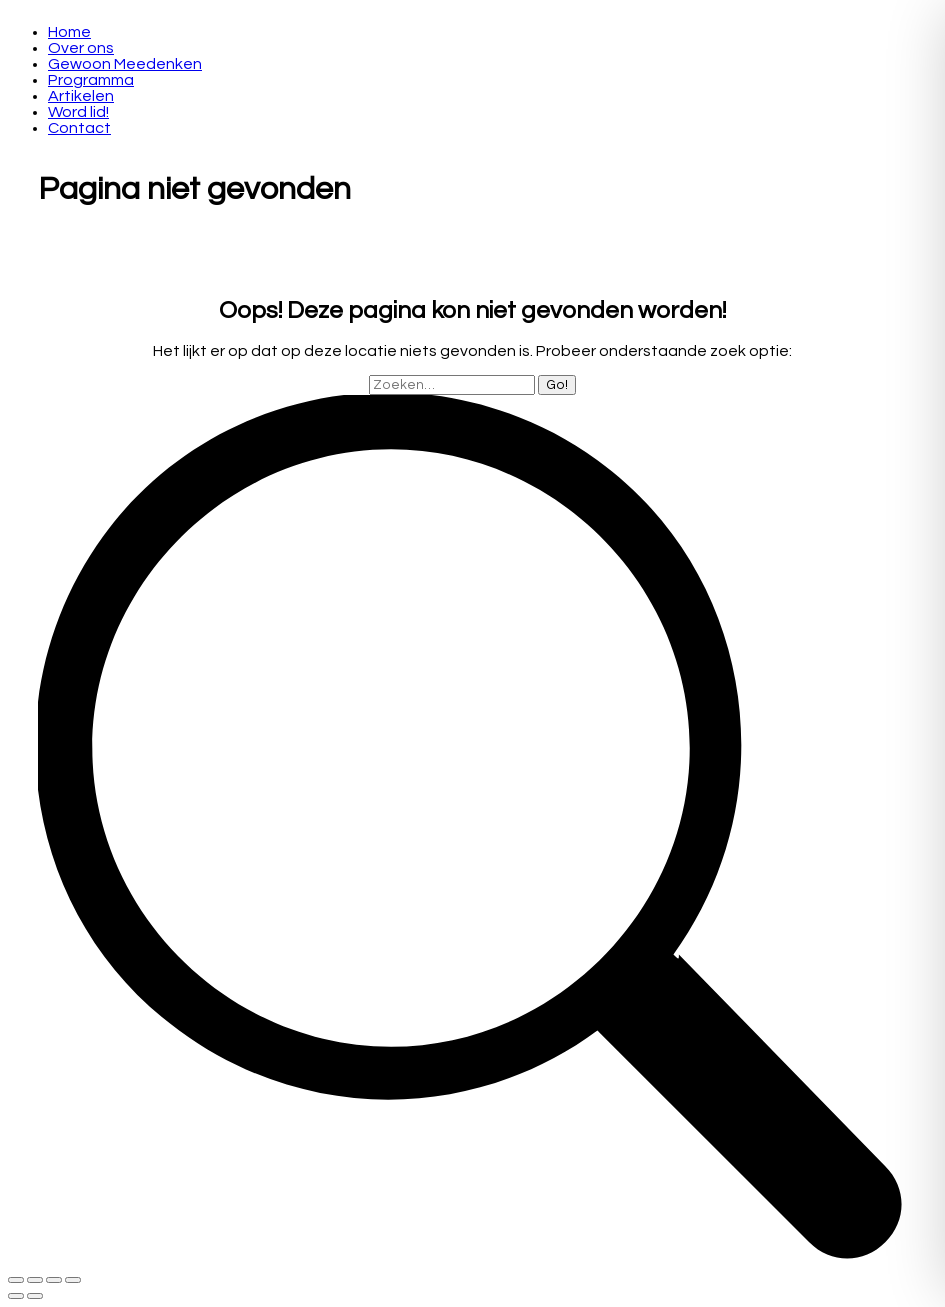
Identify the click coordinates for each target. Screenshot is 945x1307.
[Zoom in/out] (73, 1280)
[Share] (35, 1280)
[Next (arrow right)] (35, 1296)
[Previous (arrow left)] (16, 1296)
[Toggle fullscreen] (54, 1280)
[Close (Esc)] (16, 1280)
